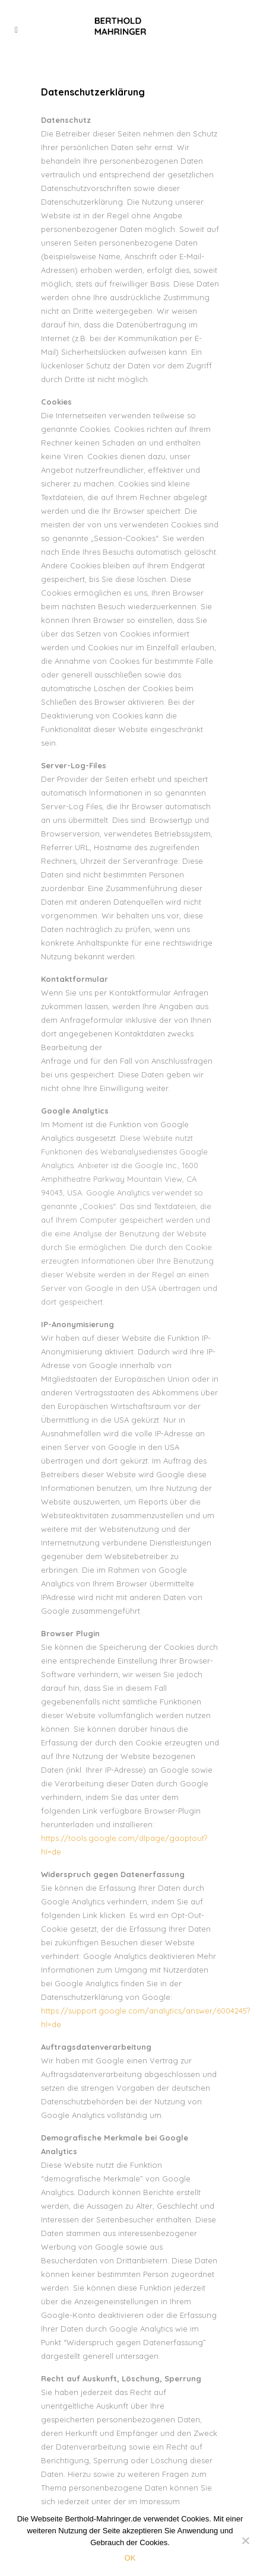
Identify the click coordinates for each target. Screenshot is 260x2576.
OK (130, 2557)
